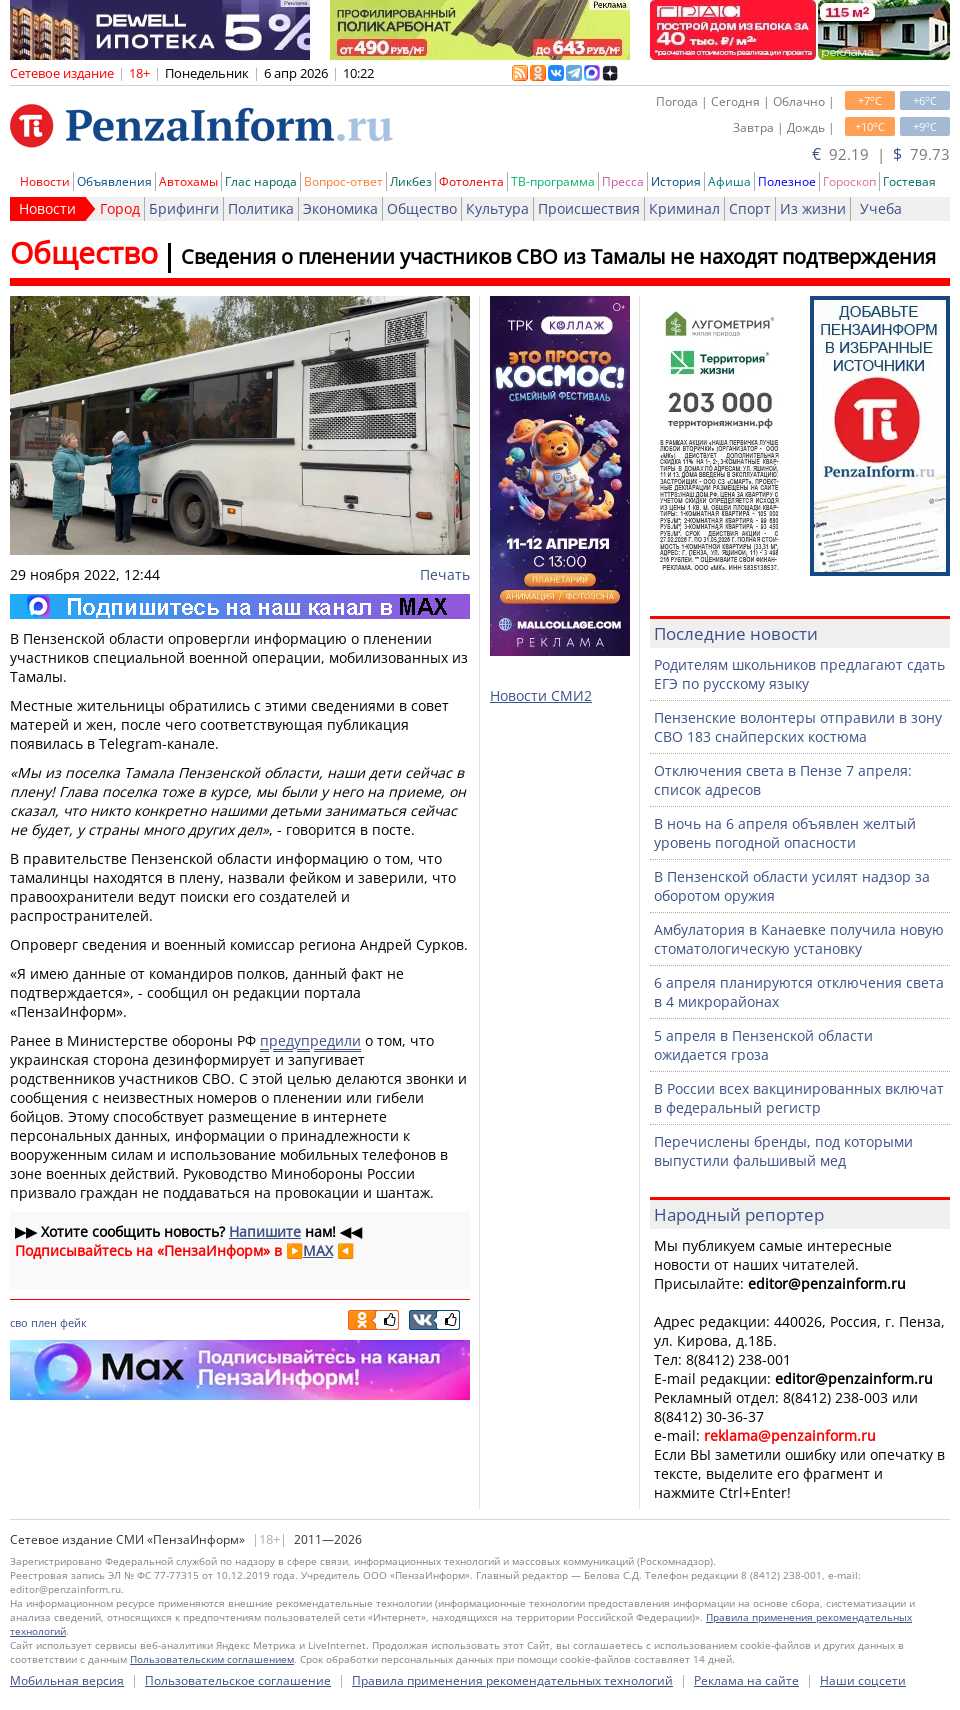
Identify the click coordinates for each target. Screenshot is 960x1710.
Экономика (340, 208)
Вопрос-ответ (343, 181)
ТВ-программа (553, 181)
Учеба (881, 208)
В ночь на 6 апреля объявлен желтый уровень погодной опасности (785, 833)
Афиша (729, 181)
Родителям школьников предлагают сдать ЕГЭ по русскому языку (799, 674)
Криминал (684, 208)
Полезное (787, 181)
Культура (497, 208)
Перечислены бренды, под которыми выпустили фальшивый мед (783, 1151)
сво (19, 1322)
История (676, 181)
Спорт (750, 208)
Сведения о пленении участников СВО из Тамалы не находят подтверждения (558, 256)
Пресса (623, 181)
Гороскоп (849, 181)
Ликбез (411, 181)
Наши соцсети (863, 1680)
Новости (45, 181)
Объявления (114, 181)
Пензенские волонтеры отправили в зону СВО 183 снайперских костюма (798, 727)
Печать (445, 574)
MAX (318, 1250)
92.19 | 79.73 (881, 154)
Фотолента (471, 181)
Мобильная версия (67, 1680)
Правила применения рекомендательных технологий (512, 1680)
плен (44, 1322)
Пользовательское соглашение (238, 1680)
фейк (73, 1322)
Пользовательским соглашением (212, 1659)
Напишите (265, 1231)
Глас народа (261, 181)
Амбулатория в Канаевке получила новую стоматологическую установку (799, 939)
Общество (422, 208)
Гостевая (909, 181)
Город (120, 208)
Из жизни (813, 208)
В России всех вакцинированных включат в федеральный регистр (799, 1098)
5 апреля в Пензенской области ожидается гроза (763, 1045)
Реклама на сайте (746, 1680)
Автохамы (188, 181)
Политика (261, 208)
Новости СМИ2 (541, 695)
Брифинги (184, 208)
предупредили (310, 1040)
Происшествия (589, 208)
